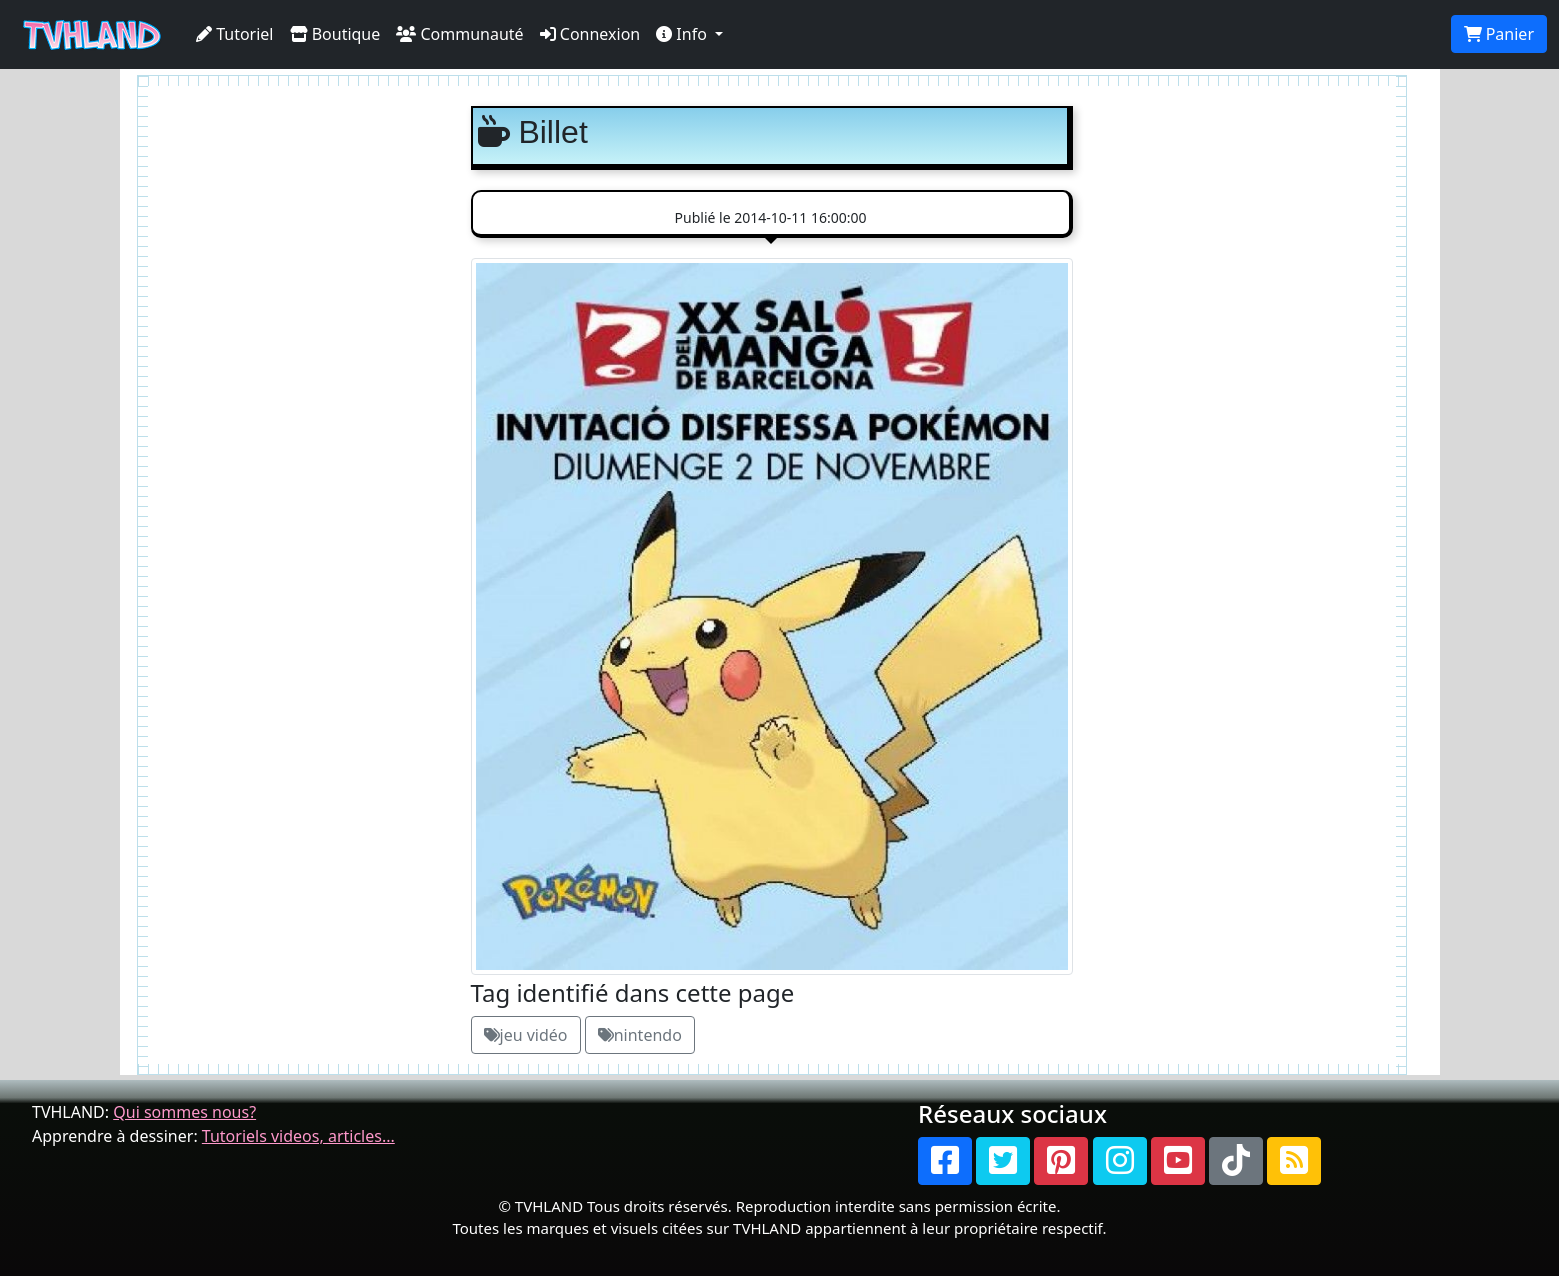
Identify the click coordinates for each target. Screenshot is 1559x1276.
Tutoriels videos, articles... (298, 1136)
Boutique (335, 34)
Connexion (590, 34)
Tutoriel (235, 34)
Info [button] (683, 34)
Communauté (459, 34)
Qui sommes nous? (184, 1112)
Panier (1499, 34)
